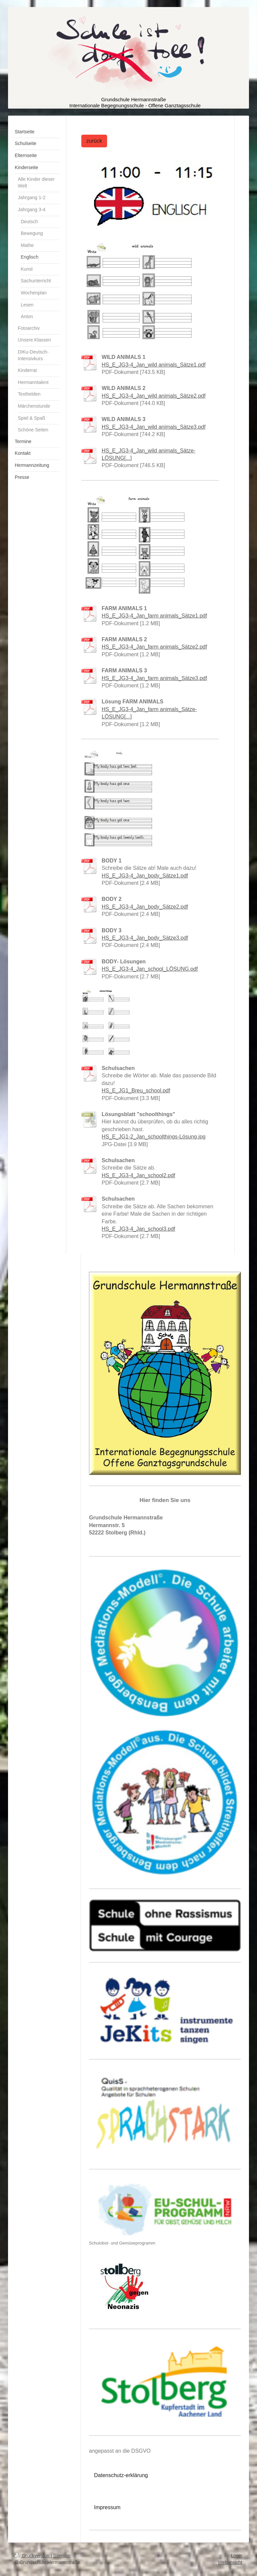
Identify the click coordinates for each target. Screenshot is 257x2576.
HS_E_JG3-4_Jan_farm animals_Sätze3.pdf (154, 678)
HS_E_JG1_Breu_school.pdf (136, 1090)
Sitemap (61, 2555)
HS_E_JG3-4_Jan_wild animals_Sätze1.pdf (153, 365)
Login (236, 2555)
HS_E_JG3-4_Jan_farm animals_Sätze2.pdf (154, 647)
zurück (94, 141)
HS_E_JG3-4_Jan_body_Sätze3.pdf (145, 938)
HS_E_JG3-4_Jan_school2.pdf (138, 1175)
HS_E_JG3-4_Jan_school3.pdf (138, 1229)
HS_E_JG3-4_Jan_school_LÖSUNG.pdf (150, 969)
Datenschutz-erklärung (121, 2475)
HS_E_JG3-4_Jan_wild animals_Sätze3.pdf (153, 427)
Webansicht (230, 2562)
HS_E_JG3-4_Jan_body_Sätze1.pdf (145, 875)
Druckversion (33, 2555)
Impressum (107, 2507)
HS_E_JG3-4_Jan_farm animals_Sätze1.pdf (154, 616)
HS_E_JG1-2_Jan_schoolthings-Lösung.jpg (153, 1136)
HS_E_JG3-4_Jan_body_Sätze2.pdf (145, 907)
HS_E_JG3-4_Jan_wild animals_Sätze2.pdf (153, 396)
